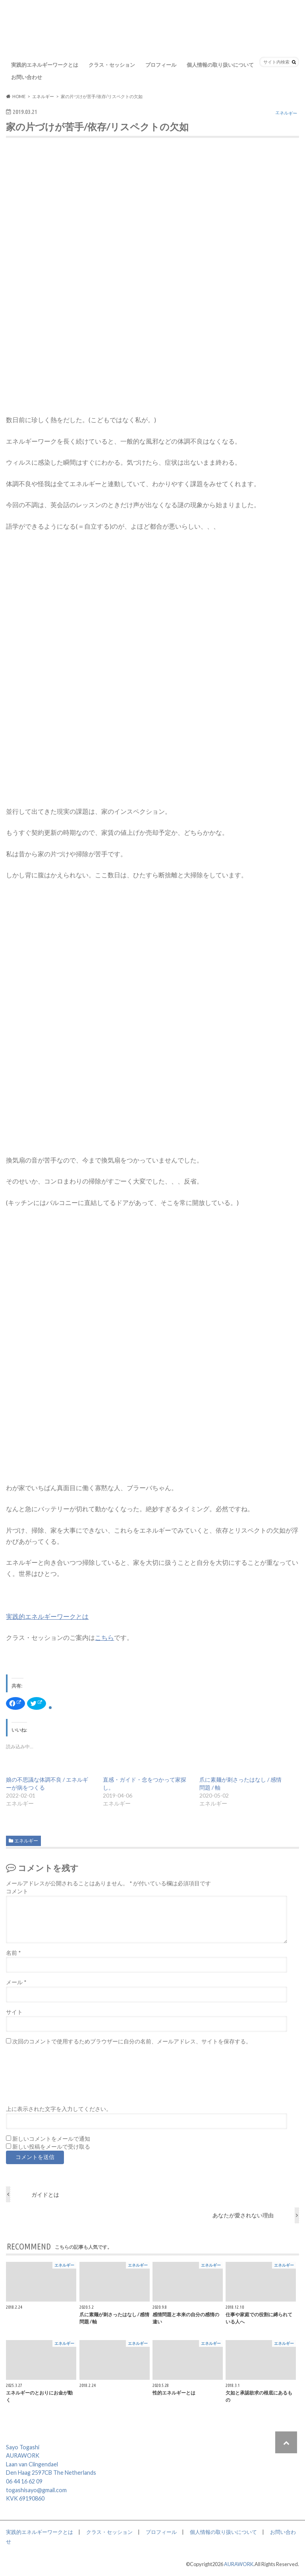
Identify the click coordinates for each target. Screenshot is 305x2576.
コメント (17, 1891)
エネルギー (26, 1841)
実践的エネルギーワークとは (44, 65)
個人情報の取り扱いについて (220, 65)
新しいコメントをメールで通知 (51, 2139)
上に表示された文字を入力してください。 (59, 2109)
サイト (14, 2012)
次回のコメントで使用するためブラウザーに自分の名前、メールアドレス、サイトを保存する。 (131, 2041)
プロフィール (160, 65)
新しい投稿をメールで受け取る (51, 2146)
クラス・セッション (112, 65)
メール (16, 1982)
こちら (104, 1637)
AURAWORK (238, 2564)
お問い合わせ (26, 77)
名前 (13, 1953)
